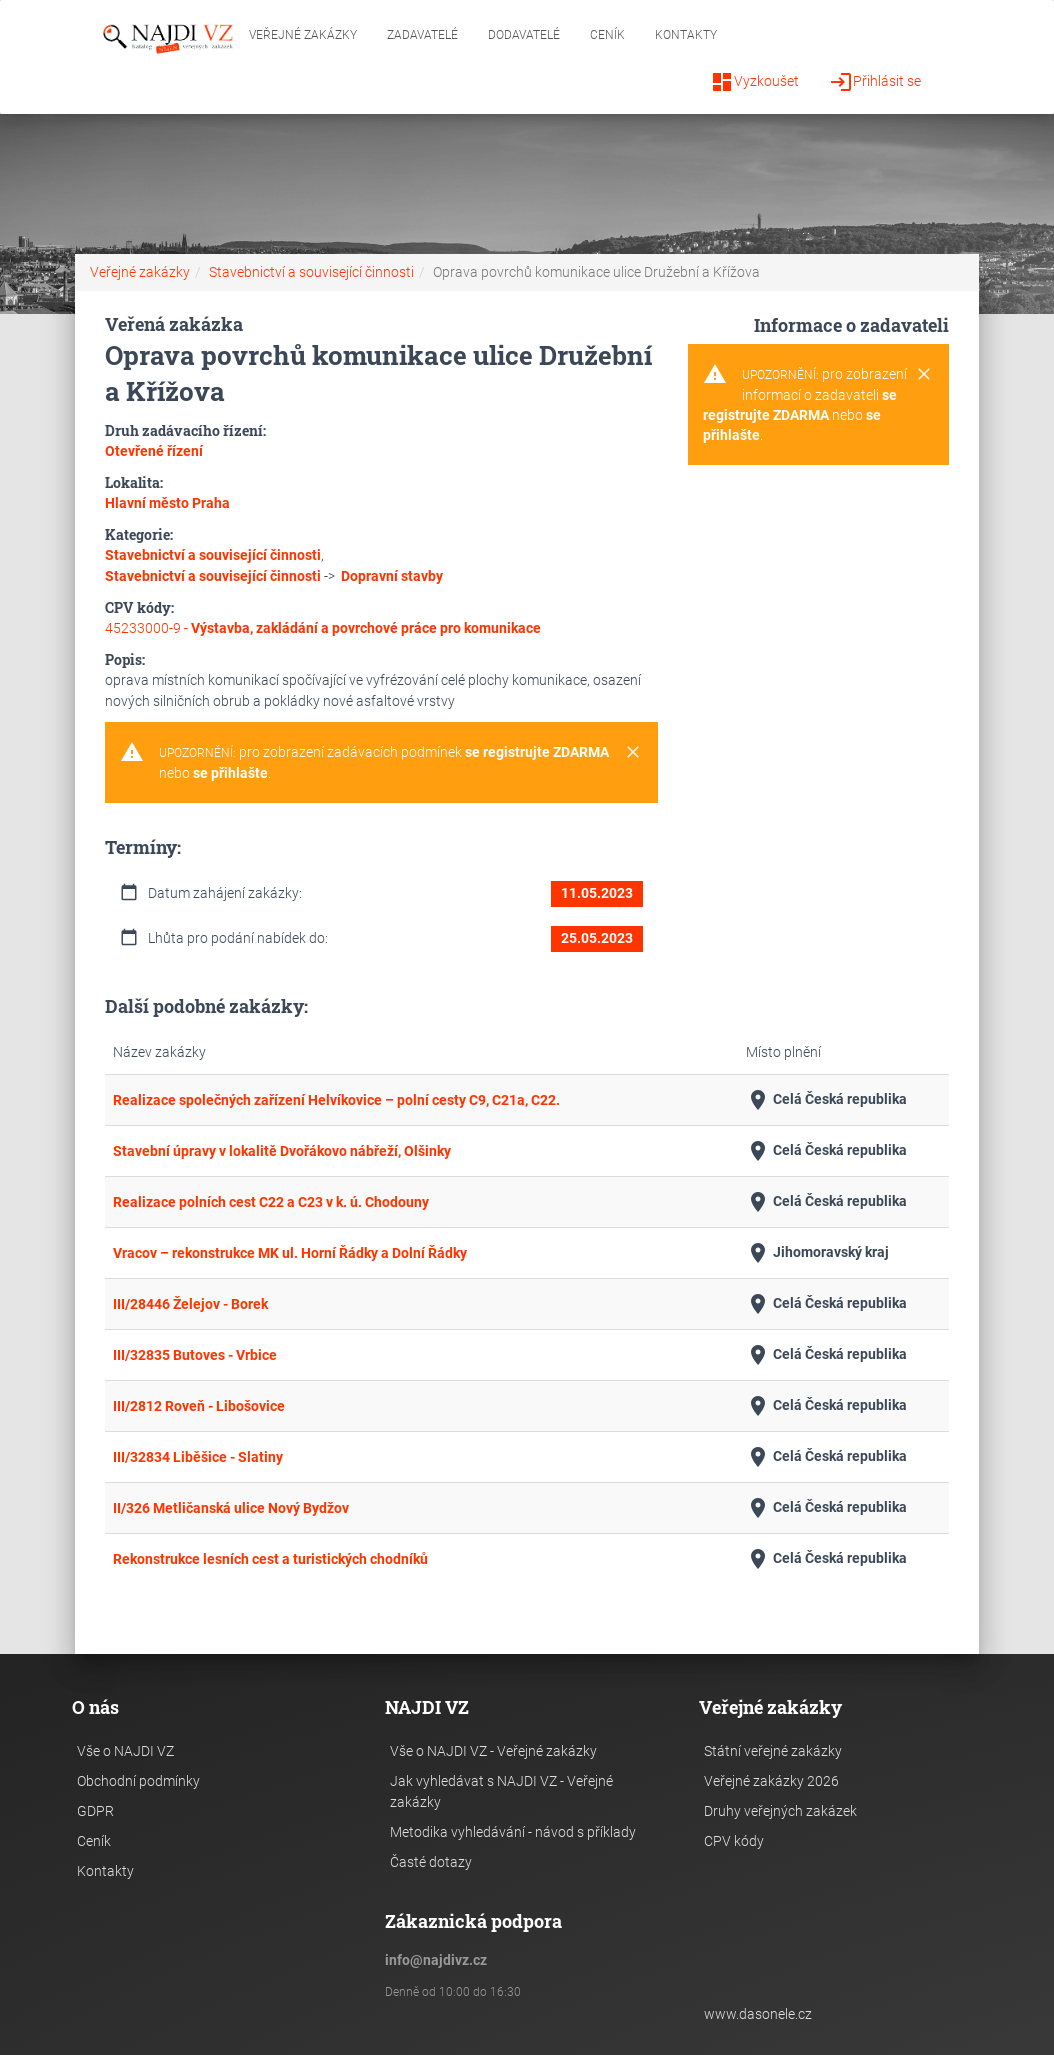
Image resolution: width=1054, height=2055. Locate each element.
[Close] (633, 753)
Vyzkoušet (754, 82)
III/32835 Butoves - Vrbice (195, 1355)
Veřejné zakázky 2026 (771, 1781)
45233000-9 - (323, 628)
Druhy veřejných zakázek (780, 1811)
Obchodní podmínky (138, 1781)
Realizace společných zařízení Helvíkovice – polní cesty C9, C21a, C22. (336, 1100)
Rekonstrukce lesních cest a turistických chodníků (270, 1559)
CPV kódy (734, 1841)
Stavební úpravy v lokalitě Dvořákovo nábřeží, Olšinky (282, 1151)
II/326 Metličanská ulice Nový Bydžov (231, 1508)
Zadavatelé (422, 35)
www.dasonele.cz (758, 2014)
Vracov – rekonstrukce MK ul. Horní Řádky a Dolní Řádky (290, 1253)
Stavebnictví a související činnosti (311, 272)
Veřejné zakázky (303, 35)
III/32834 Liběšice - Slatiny (198, 1457)
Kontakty (686, 35)
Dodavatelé (524, 35)
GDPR (95, 1811)
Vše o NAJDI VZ (125, 1751)
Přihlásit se (875, 82)
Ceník (607, 35)
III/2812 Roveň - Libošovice (199, 1406)
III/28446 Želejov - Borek (190, 1304)
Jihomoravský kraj (817, 1253)
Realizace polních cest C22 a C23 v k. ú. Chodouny (271, 1202)
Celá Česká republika (826, 1100)
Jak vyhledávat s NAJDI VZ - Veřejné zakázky (501, 1791)
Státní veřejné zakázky (773, 1751)
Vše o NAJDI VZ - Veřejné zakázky (493, 1751)
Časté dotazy (431, 1862)
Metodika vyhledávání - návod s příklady (513, 1832)
